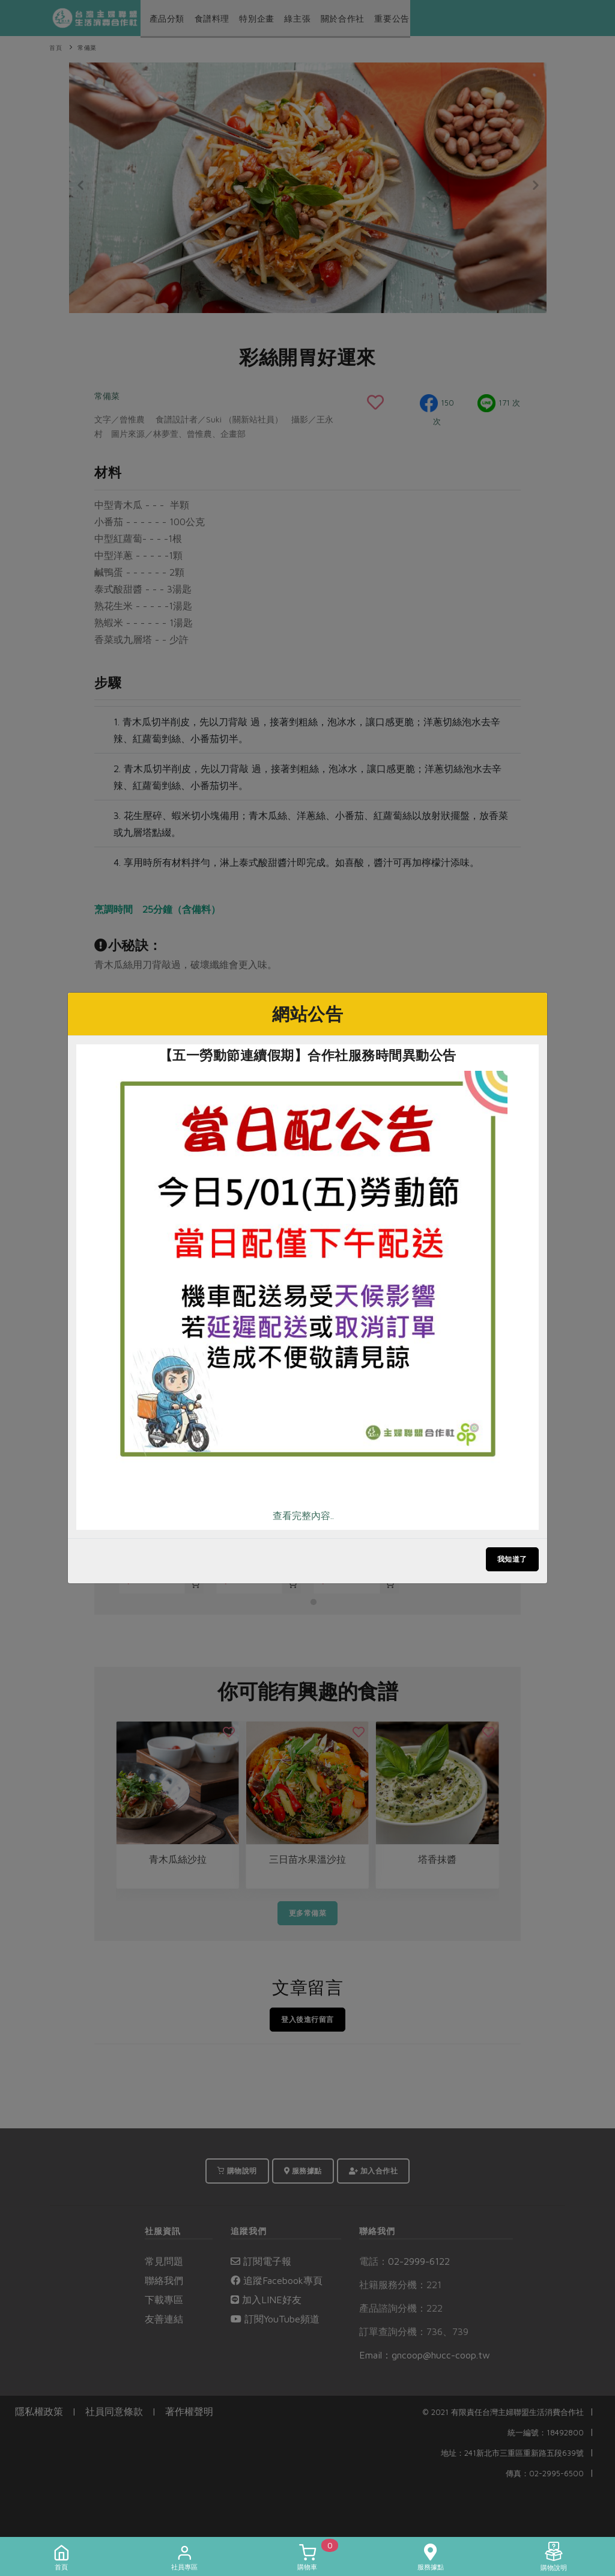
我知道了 (512, 1559)
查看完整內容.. (303, 1515)
